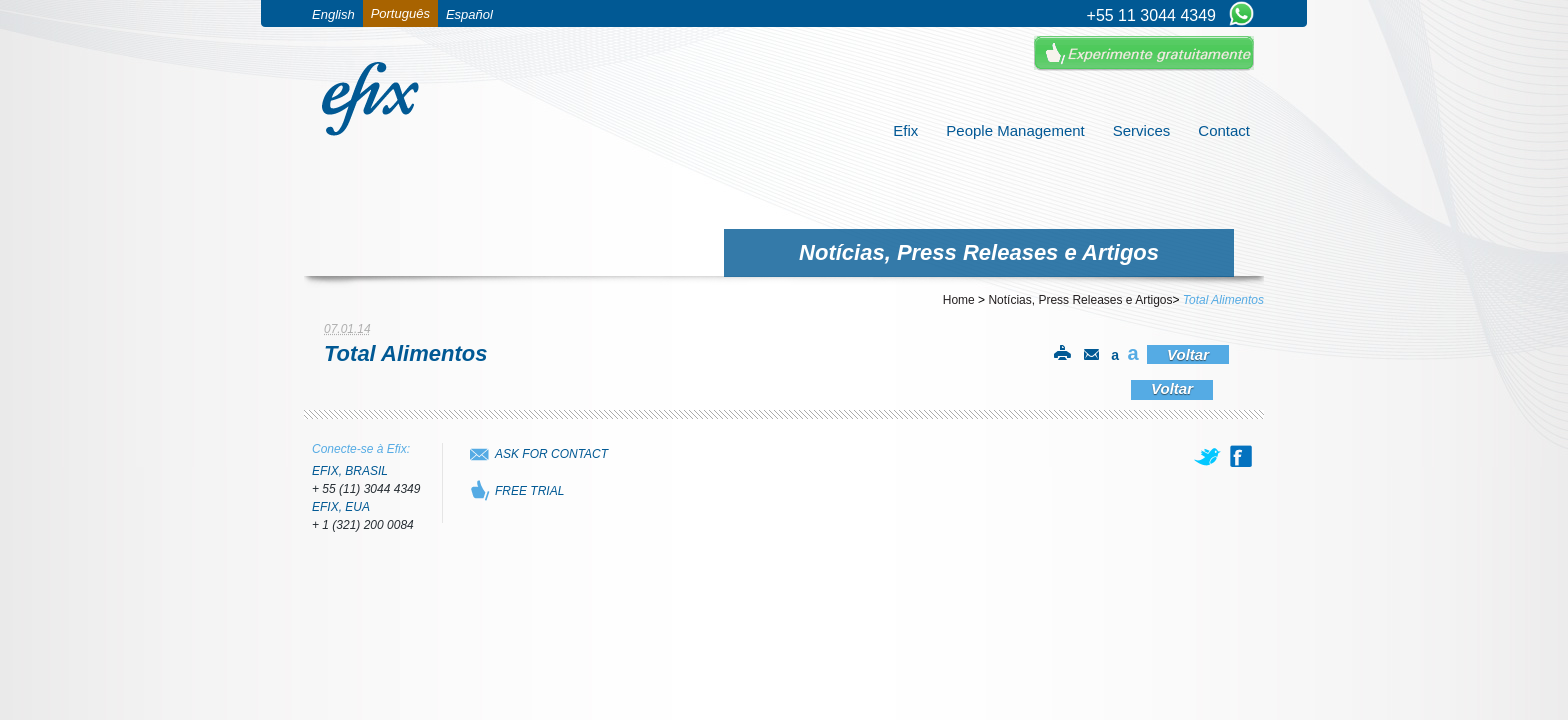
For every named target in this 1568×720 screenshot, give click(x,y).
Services (1142, 130)
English (333, 14)
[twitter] (1209, 456)
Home (959, 300)
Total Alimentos (1223, 300)
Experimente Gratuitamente (1144, 53)
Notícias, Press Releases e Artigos (1080, 300)
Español (469, 14)
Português (400, 13)
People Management (1015, 130)
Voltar (1188, 354)
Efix (905, 130)
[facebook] (1241, 456)
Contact (1224, 130)
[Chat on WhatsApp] (1241, 15)
